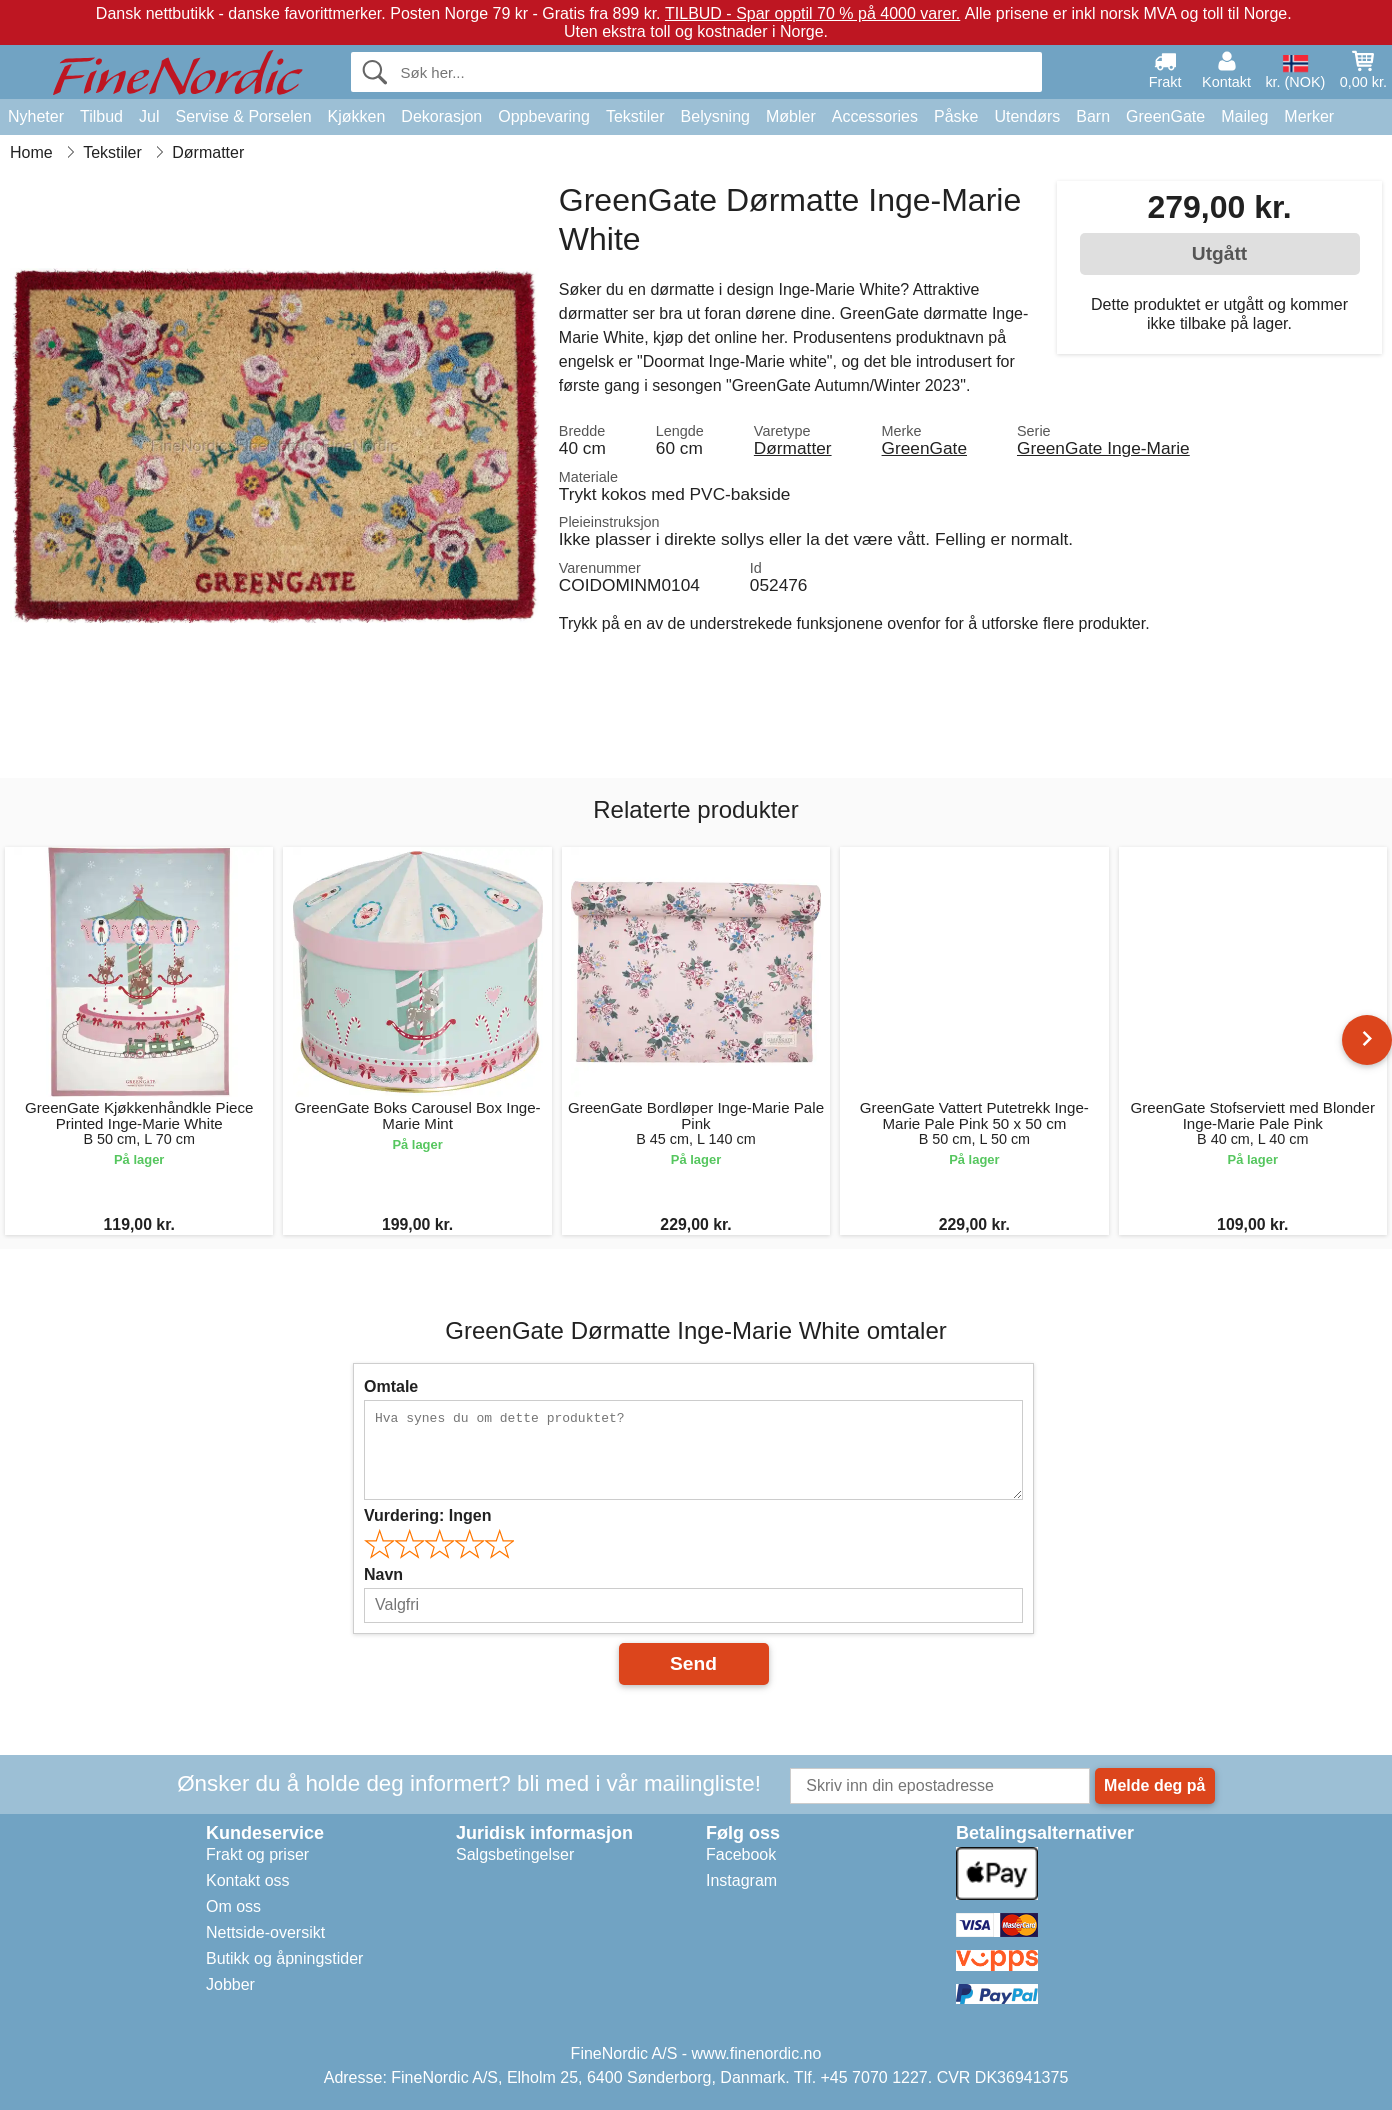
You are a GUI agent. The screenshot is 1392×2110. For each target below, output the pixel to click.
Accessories (875, 116)
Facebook (741, 1854)
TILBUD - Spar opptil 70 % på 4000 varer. (812, 13)
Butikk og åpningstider (284, 1958)
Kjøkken (357, 116)
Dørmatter (793, 448)
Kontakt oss (248, 1880)
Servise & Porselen (243, 116)
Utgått (1219, 253)
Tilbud (101, 116)
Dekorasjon (441, 116)
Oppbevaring (544, 116)
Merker (1309, 116)
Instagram (741, 1880)
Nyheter (36, 116)
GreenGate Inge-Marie (1103, 448)
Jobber (230, 1984)
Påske (956, 116)
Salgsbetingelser (515, 1854)
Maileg (1244, 116)
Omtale (391, 1386)
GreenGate (1165, 116)
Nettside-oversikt (265, 1932)
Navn (383, 1574)
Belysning (715, 116)
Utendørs (1027, 116)
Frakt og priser (257, 1854)
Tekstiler (635, 116)
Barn (1093, 116)
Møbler (791, 116)
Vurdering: (427, 1515)
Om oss (233, 1906)
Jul (149, 116)
